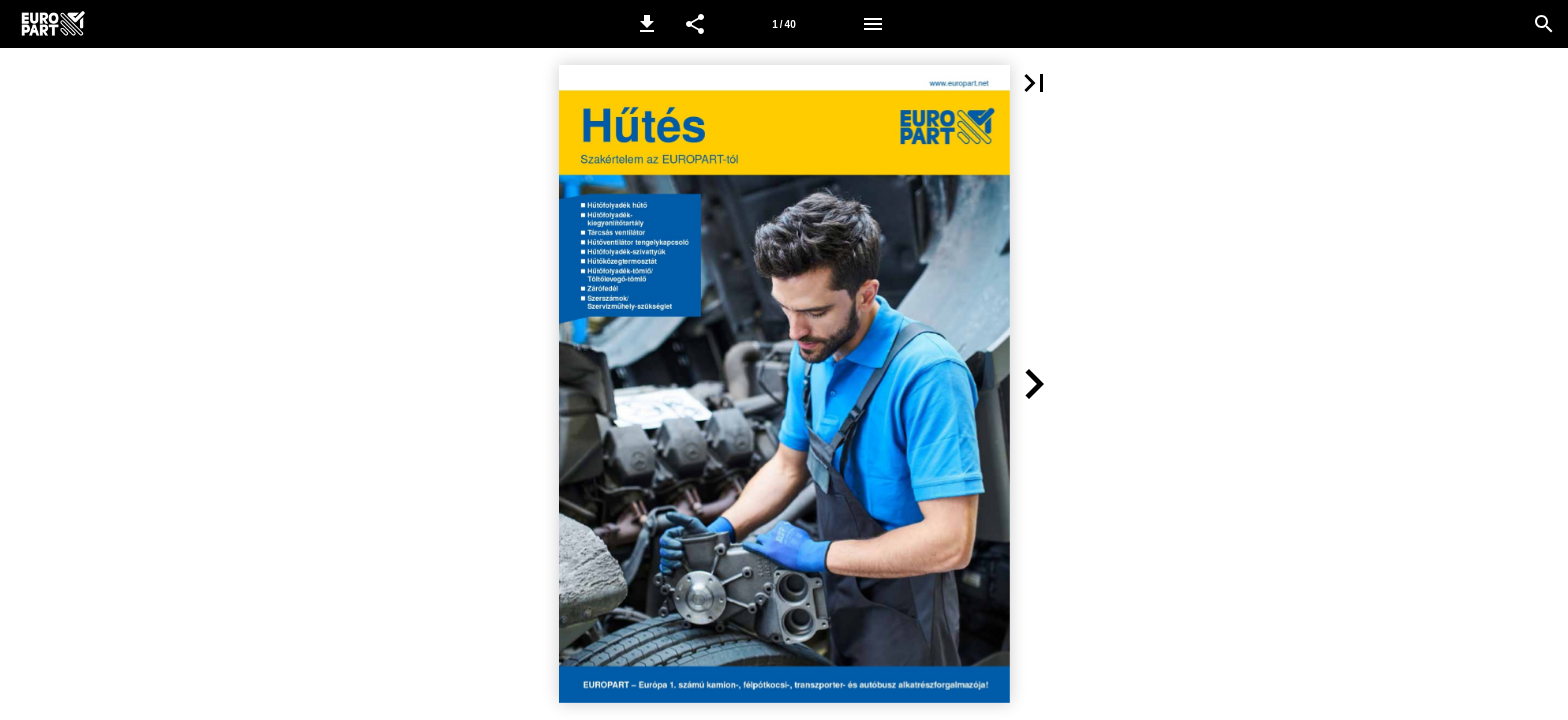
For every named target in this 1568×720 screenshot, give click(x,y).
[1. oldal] (784, 24)
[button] (647, 24)
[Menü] (873, 24)
